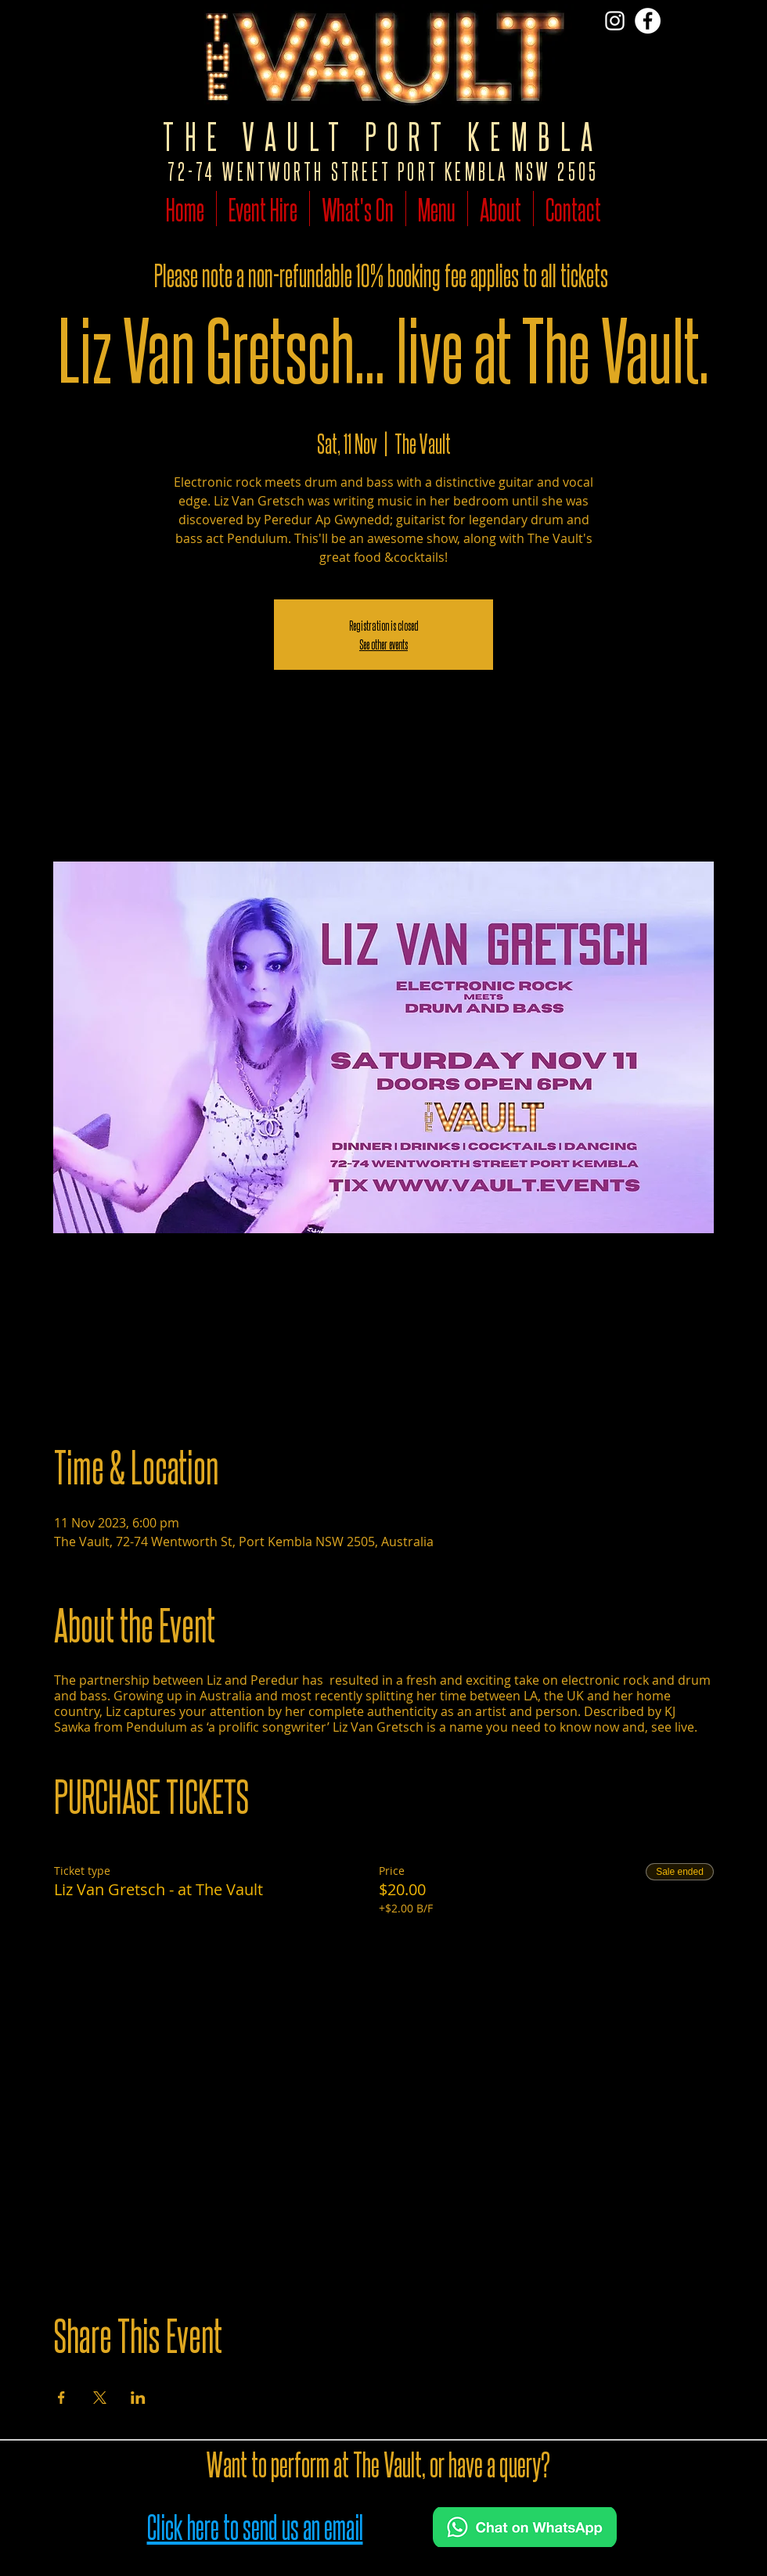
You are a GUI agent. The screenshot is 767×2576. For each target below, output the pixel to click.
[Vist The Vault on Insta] (615, 21)
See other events (383, 643)
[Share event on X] (99, 2397)
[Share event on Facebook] (61, 2397)
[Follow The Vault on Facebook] (648, 21)
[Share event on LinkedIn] (138, 2397)
